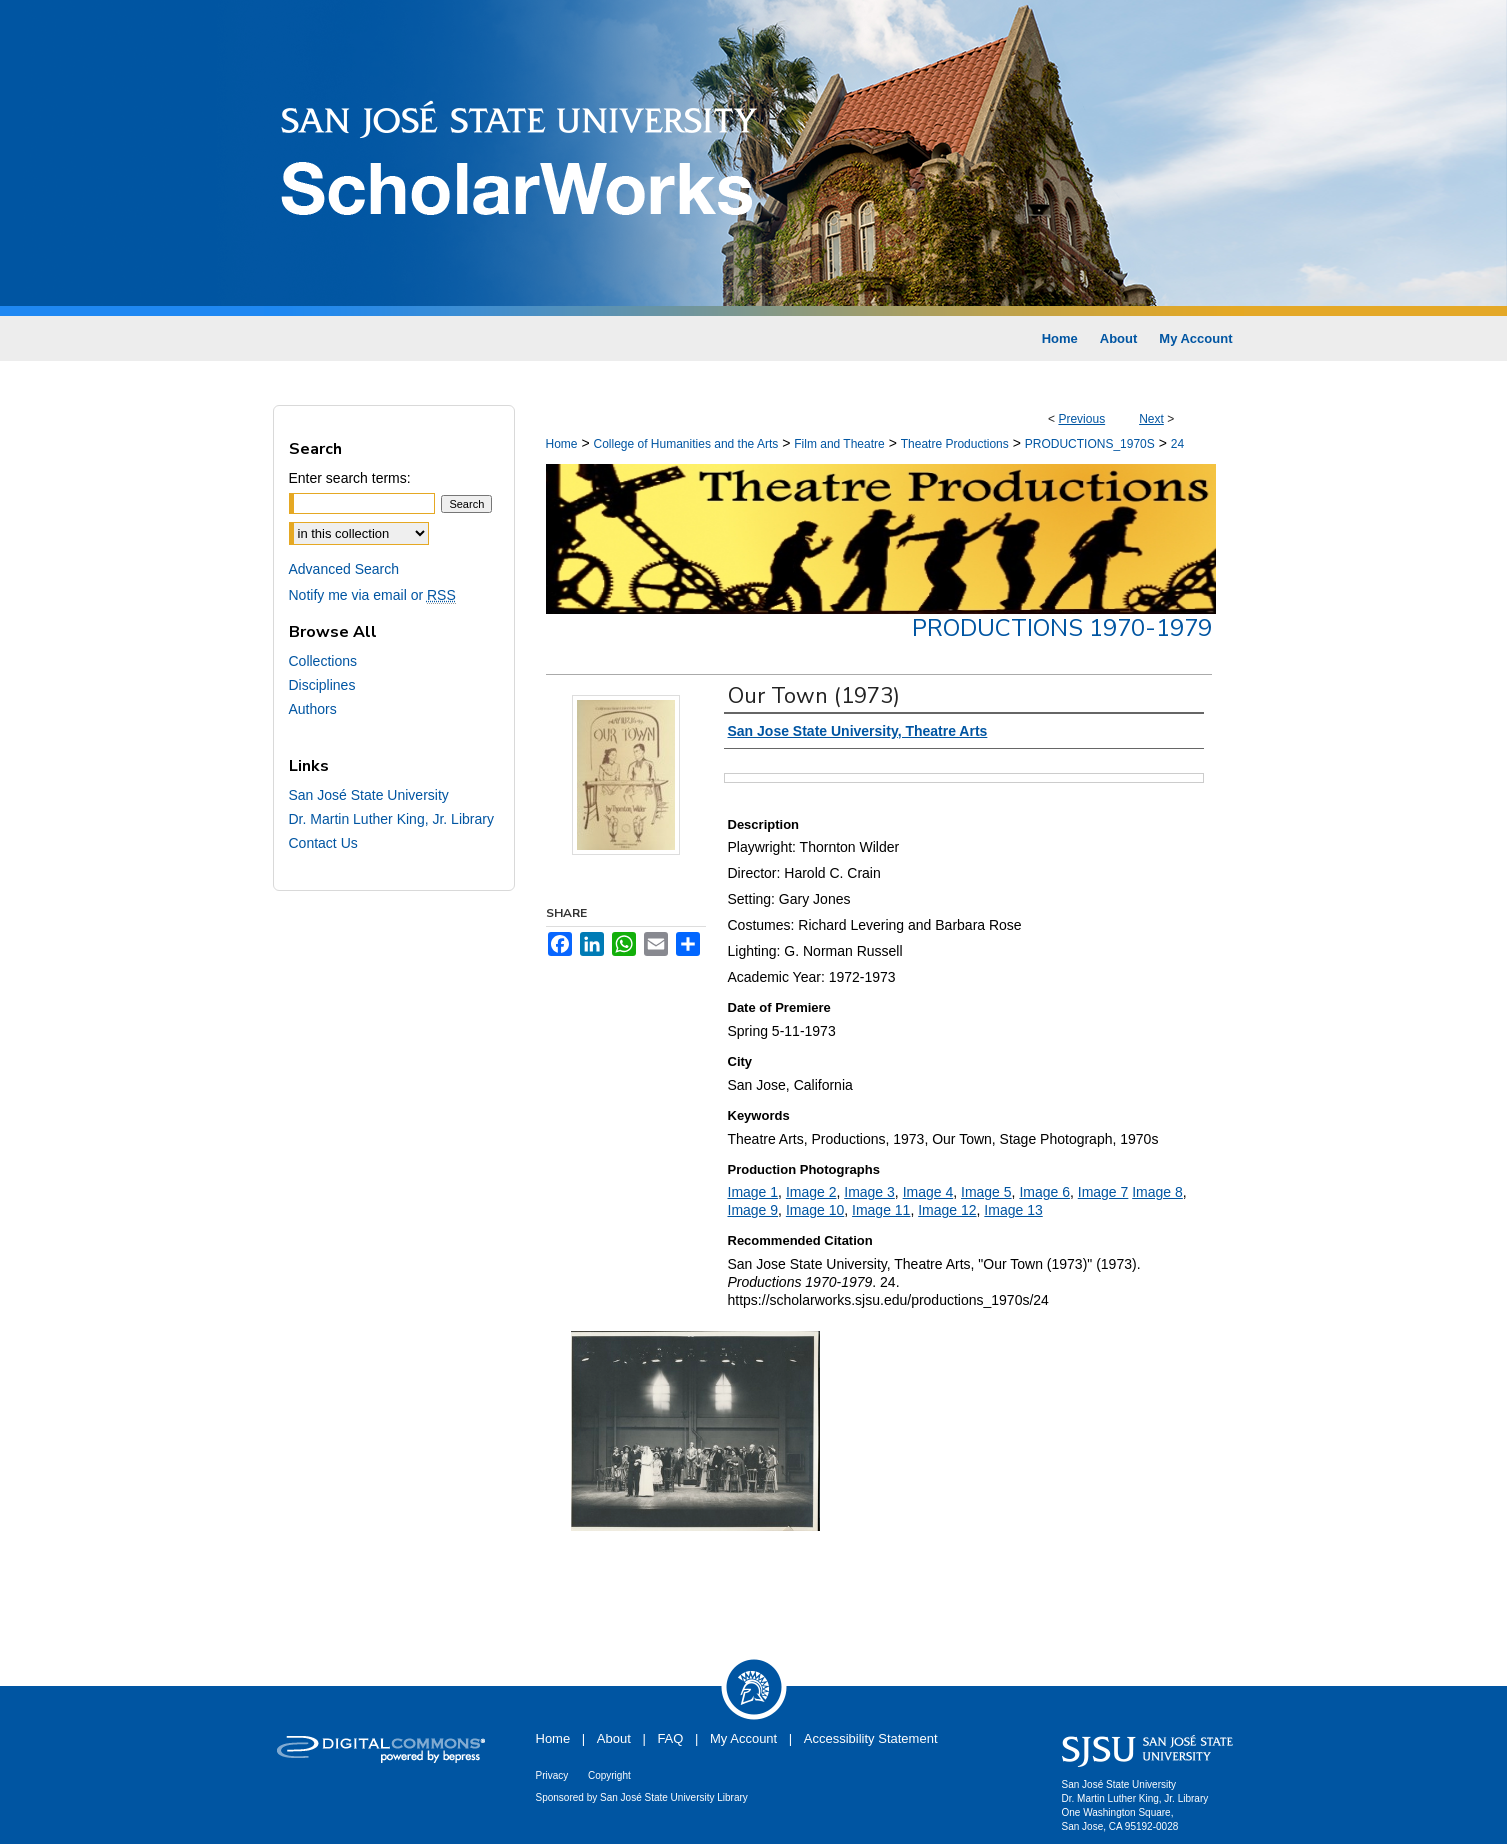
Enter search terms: (350, 478)
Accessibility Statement (871, 1738)
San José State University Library (674, 1797)
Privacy (552, 1775)
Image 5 (986, 1192)
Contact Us (323, 843)
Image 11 (881, 1210)
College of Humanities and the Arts (685, 444)
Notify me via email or (372, 595)
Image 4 (928, 1192)
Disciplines (322, 685)
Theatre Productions (955, 444)
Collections (323, 661)
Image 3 (869, 1192)
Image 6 (1044, 1192)
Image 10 (815, 1210)
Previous (1081, 419)
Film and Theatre (839, 444)
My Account (743, 1738)
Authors (313, 709)
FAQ (670, 1738)
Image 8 (1157, 1192)
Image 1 (753, 1192)
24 (1177, 444)
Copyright (609, 1775)
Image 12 (947, 1210)
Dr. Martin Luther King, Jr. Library (391, 819)
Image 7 (1103, 1192)
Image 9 (753, 1210)
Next (1151, 419)
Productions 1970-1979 (1062, 628)
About (614, 1738)
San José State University (369, 795)
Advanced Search (344, 569)
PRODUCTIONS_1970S (1090, 444)
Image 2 (811, 1192)
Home (562, 444)
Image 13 (1013, 1210)
